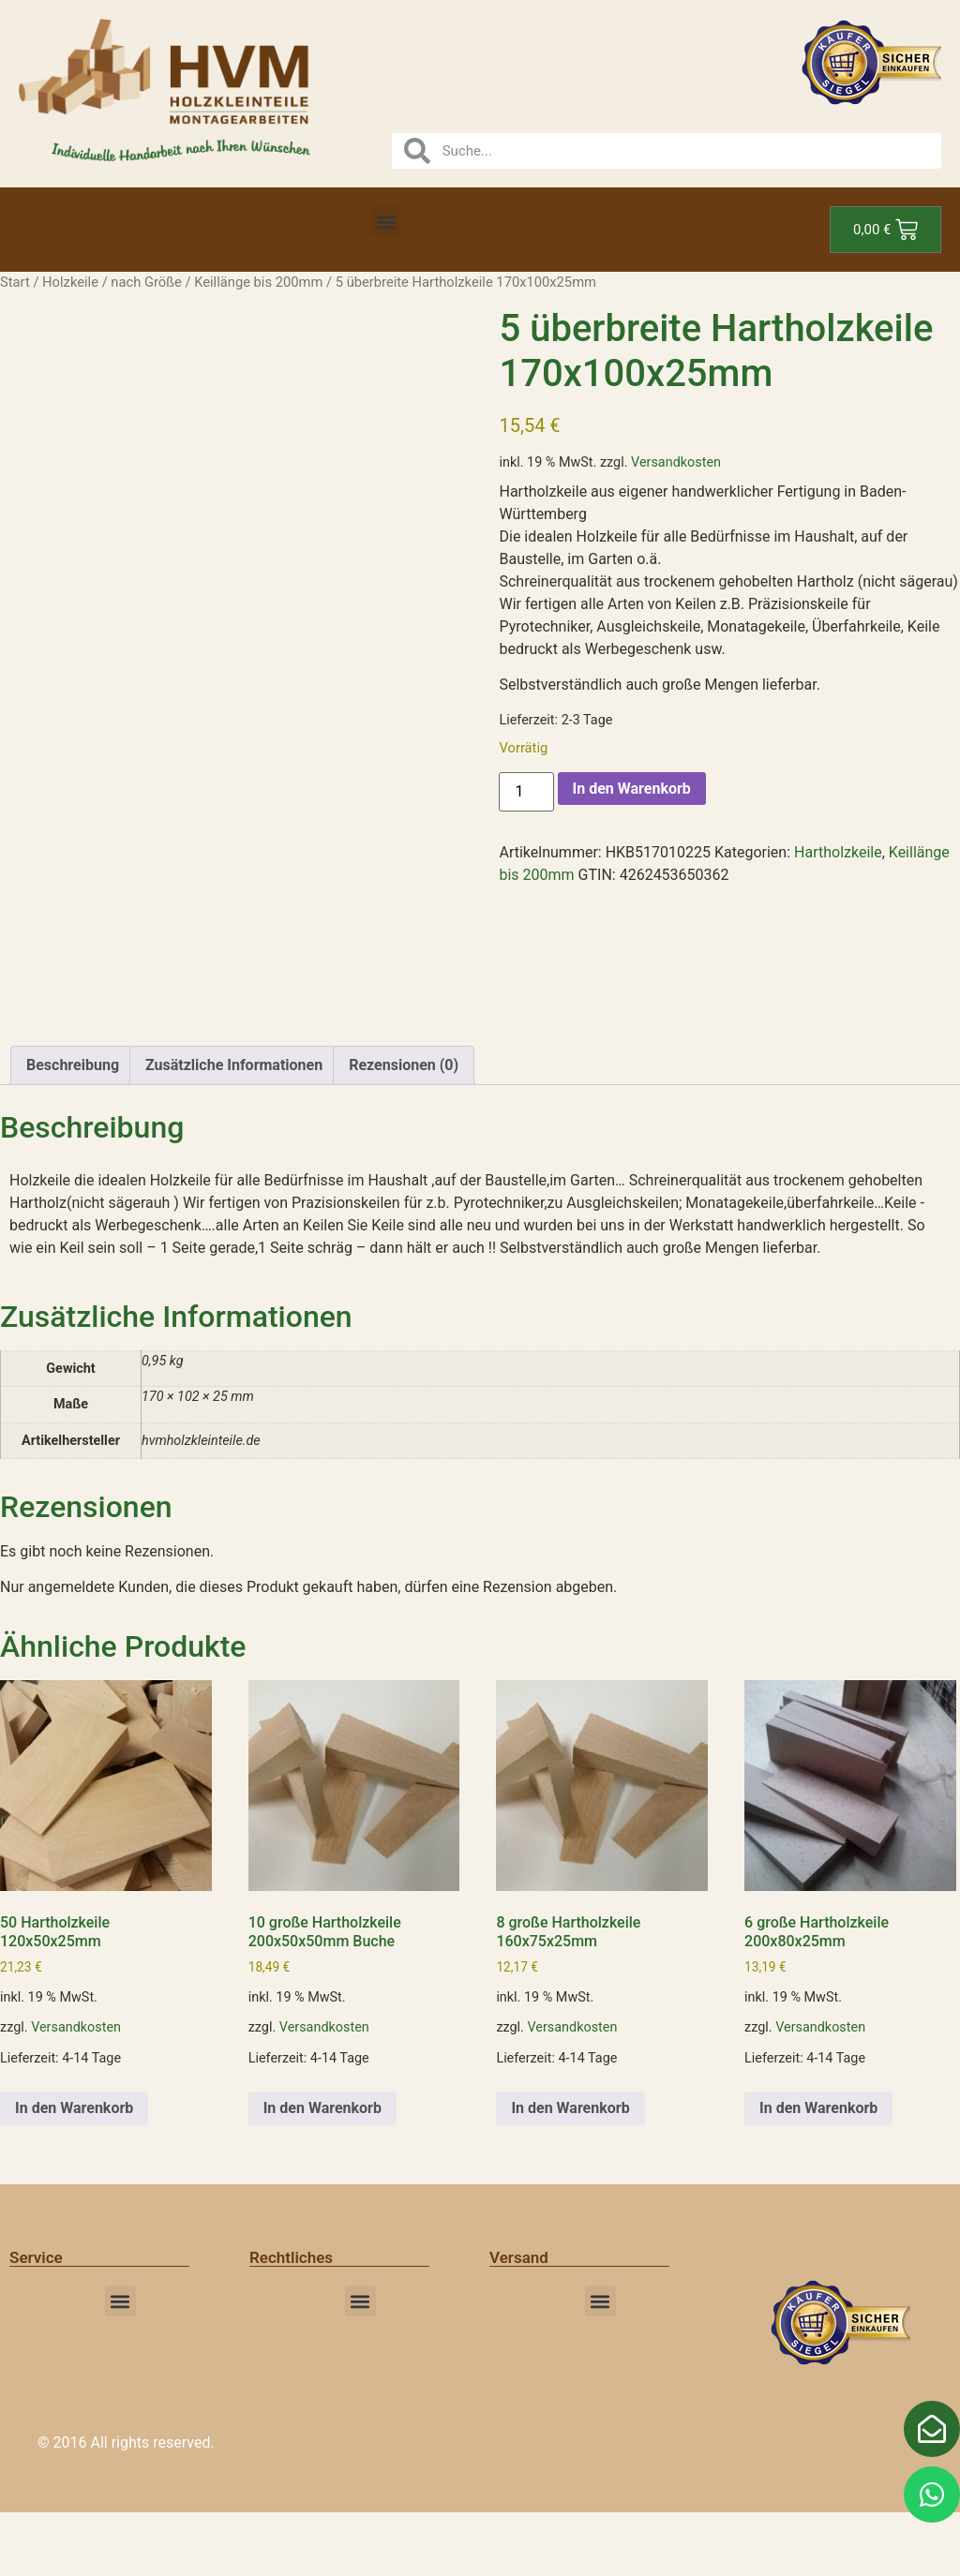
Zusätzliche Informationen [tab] (233, 1129)
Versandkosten (676, 462)
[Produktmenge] (526, 792)
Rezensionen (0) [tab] (403, 1129)
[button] (385, 221)
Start (15, 282)
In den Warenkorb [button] (74, 2171)
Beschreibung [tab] (72, 1129)
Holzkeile (70, 282)
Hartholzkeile (838, 852)
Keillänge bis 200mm (258, 282)
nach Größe (146, 282)
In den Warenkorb (632, 788)
